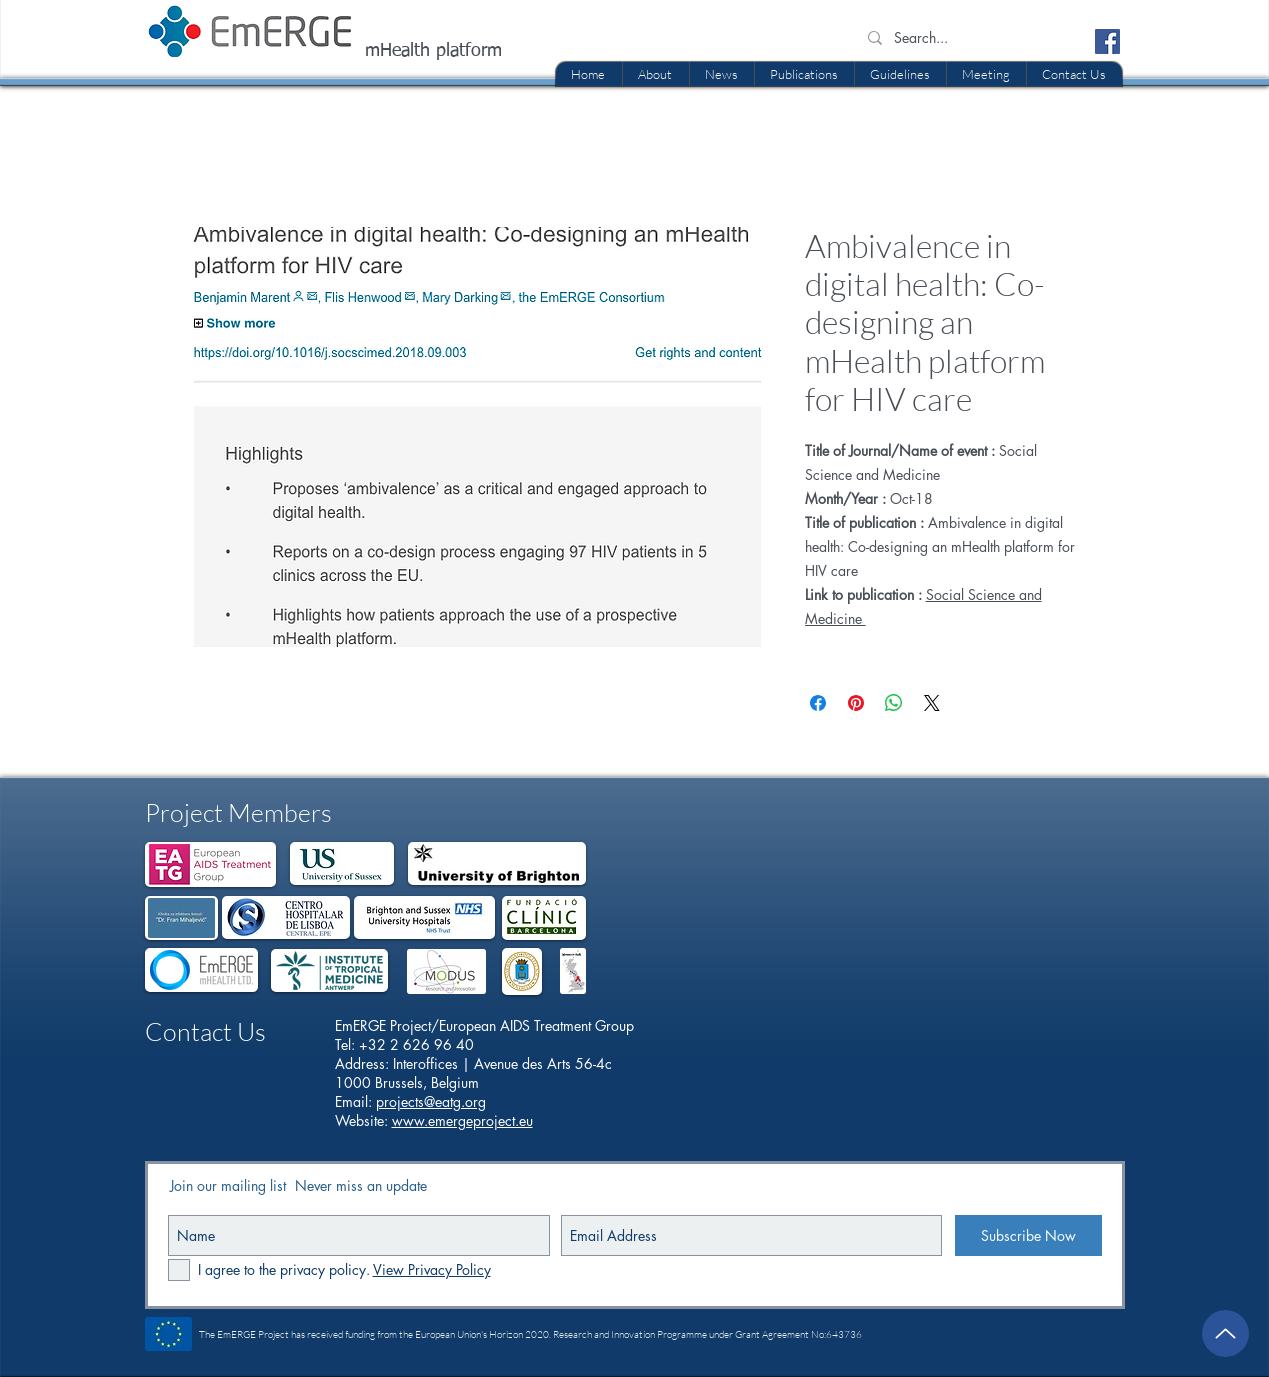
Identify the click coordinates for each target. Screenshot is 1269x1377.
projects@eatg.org (431, 1101)
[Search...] (968, 38)
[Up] (1225, 1333)
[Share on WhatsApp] (894, 703)
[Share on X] (932, 703)
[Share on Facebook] (818, 703)
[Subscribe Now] (1028, 1235)
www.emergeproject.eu (462, 1120)
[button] (804, 74)
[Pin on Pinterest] (856, 703)
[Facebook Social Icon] (1107, 41)
